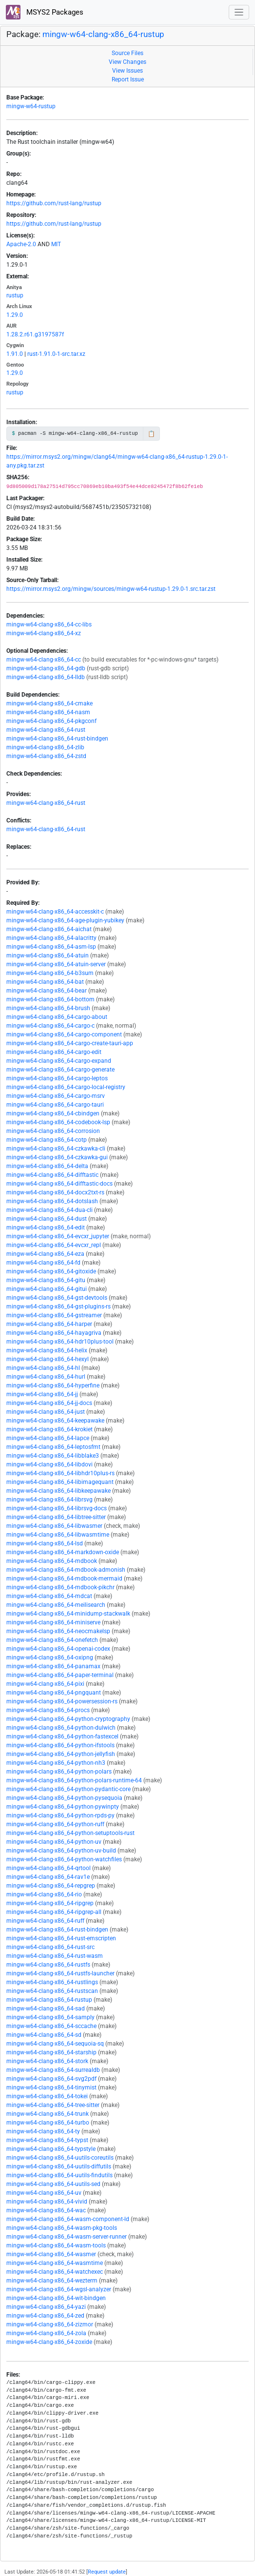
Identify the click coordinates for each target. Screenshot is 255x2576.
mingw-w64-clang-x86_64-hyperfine (52, 1385)
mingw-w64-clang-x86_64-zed (45, 2315)
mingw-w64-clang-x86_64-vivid (46, 2201)
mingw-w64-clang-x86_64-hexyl (47, 1359)
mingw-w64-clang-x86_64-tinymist (51, 2087)
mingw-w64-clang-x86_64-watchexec (54, 2271)
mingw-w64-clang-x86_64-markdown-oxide (62, 1552)
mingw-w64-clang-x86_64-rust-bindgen (57, 738)
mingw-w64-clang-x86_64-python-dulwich (61, 1727)
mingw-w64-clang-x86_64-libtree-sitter (56, 1517)
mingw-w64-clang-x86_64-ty (43, 2131)
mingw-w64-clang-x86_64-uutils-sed (53, 2184)
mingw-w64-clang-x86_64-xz (43, 633)
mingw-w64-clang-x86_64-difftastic (52, 1174)
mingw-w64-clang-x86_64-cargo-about (56, 1017)
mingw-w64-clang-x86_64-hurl (45, 1376)
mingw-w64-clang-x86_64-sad (45, 2008)
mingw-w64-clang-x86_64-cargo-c (50, 1025)
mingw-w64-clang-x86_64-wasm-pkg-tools (61, 2228)
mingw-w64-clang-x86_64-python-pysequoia (64, 1798)
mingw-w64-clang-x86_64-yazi (46, 2306)
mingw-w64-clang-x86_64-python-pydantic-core (68, 1789)
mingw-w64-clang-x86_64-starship (51, 2052)
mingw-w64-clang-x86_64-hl (43, 1368)
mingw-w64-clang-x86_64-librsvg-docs (56, 1508)
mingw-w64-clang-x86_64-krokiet (49, 1429)
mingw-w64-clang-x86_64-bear (46, 990)
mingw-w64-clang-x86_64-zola (46, 2333)
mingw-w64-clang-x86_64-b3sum (50, 973)
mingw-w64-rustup (31, 106)
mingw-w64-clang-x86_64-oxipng (49, 1657)
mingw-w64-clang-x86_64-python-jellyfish (60, 1754)
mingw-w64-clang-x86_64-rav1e (48, 1876)
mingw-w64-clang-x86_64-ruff (45, 1920)
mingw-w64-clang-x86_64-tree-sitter (52, 2105)
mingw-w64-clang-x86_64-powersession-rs (62, 1701)
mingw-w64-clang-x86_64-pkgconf (51, 721)
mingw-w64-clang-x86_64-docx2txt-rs (55, 1192)
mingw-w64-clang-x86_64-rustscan (52, 1991)
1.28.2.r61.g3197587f (35, 334)
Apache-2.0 (21, 244)
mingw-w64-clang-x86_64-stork (47, 2061)
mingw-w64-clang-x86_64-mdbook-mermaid (64, 1578)
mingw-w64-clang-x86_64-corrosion (53, 1131)
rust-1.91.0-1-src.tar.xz (56, 354)
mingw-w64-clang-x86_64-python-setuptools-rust (70, 1833)
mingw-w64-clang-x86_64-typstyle (51, 2149)
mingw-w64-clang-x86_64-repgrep (50, 1885)
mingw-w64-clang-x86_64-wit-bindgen (56, 2298)
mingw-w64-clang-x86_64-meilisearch (55, 1604)
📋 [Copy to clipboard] (151, 433)
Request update (107, 2572)
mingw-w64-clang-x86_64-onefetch (52, 1640)
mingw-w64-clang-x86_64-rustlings (52, 1982)
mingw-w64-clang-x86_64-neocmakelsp (58, 1631)
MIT (56, 244)
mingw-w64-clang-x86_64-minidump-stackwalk (68, 1613)
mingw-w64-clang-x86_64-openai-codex (58, 1648)
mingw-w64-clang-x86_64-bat (45, 981)
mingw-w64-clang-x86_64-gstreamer (54, 1315)
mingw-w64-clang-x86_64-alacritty (51, 938)
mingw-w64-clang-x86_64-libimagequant (60, 1482)
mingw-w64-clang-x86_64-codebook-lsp (58, 1122)
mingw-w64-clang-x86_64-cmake (49, 703)
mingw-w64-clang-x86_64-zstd (46, 756)
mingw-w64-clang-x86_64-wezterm (52, 2280)
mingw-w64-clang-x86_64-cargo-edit (53, 1052)
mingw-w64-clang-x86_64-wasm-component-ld (67, 2219)
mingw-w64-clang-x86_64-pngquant (53, 1692)
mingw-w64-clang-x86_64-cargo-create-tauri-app (69, 1043)
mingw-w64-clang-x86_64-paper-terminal (60, 1675)
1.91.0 (14, 354)
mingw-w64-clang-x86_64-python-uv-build (61, 1850)
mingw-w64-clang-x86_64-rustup (103, 34)
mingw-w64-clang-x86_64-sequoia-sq (55, 2043)
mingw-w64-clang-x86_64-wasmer (51, 2254)
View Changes (127, 62)
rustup (14, 295)
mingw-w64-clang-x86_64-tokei (47, 2096)
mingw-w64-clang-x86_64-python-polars (59, 1771)
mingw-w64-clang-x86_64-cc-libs (49, 624)
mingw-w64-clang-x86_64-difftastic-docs (59, 1183)
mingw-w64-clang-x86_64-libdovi (49, 1464)
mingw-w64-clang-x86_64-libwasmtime (57, 1534)
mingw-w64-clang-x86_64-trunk (47, 2113)
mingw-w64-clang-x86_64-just (45, 1411)
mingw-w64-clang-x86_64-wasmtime (54, 2263)
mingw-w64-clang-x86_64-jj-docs (49, 1403)
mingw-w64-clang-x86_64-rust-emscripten (61, 1938)
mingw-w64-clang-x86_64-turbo (47, 2122)
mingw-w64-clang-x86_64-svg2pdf (51, 2078)
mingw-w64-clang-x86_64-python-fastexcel (62, 1736)
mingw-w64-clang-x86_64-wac (46, 2210)
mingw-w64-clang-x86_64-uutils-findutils (59, 2175)
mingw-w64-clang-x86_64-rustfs (48, 1964)
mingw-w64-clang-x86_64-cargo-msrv (55, 1096)
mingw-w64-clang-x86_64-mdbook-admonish (65, 1569)
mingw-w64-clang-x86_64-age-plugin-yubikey (65, 920)
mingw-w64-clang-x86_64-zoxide (49, 2342)
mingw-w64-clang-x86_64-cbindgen (52, 1113)
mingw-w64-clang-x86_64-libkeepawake (58, 1490)
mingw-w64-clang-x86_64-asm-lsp (51, 946)
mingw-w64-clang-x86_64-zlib (45, 747)
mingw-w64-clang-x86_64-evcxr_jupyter (57, 1236)
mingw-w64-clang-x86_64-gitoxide (51, 1271)
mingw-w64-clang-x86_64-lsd (44, 1543)
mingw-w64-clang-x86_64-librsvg (49, 1499)
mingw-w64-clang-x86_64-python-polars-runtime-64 (74, 1780)
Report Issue (128, 79)
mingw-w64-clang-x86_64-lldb (45, 677)
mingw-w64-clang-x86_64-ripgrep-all (53, 1912)
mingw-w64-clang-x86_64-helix (46, 1350)
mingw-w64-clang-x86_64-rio (44, 1894)
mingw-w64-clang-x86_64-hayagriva (53, 1332)
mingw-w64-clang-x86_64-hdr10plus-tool (60, 1341)
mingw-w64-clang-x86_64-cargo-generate (60, 1069)
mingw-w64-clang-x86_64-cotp (46, 1139)
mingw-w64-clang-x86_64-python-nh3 (55, 1762)
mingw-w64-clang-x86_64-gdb (45, 668)
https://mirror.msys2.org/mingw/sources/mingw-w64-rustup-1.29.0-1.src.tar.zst (111, 588)
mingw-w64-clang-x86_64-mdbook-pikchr (60, 1587)
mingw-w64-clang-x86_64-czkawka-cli (55, 1148)
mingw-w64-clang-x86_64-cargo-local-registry (65, 1087)
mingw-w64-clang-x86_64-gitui (46, 1289)
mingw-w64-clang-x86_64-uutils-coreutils (60, 2157)
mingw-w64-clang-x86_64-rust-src (50, 1947)
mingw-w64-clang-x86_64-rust (45, 729)
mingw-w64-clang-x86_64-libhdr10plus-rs (60, 1473)
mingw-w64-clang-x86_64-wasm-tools (56, 2245)
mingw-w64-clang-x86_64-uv (43, 2192)
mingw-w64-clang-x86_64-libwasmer (54, 1525)
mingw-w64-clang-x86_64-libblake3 (52, 1455)
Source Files (127, 53)
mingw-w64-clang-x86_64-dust (46, 1218)
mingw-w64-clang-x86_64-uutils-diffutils (58, 2166)
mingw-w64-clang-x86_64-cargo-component (64, 1034)
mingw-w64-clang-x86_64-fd (43, 1262)
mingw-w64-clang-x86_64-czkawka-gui (57, 1157)
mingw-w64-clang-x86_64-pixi (45, 1683)
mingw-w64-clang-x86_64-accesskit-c (55, 911)
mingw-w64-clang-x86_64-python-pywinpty (62, 1806)
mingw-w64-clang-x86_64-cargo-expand (58, 1060)
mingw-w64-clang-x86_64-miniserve (53, 1622)
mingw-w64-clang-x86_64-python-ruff (55, 1824)
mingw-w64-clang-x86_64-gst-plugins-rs (58, 1306)
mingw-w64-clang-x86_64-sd (43, 2034)
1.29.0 (14, 315)
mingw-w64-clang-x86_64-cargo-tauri (55, 1104)
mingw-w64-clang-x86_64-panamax (53, 1666)
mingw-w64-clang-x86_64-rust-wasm (54, 1955)
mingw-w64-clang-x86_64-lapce (47, 1438)
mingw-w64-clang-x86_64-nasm (48, 712)
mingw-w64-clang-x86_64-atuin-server (56, 964)
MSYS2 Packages (44, 12)
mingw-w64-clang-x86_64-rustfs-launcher (60, 1973)
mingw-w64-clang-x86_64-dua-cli (49, 1210)
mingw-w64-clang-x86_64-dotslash (52, 1201)
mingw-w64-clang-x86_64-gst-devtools (56, 1297)
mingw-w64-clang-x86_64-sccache (51, 2026)
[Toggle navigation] (239, 12)
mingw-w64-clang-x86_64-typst (47, 2140)
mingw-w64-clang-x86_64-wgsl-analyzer (58, 2289)
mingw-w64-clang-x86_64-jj (42, 1394)
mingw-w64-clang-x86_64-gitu (45, 1280)
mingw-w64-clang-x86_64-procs (48, 1710)
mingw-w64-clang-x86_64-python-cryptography (68, 1719)
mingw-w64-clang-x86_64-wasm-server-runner (66, 2236)
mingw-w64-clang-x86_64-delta (47, 1166)
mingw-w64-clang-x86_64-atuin (47, 955)
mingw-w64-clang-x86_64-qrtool (48, 1868)
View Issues (127, 70)
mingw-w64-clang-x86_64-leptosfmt (53, 1447)
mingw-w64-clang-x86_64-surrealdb (53, 2070)
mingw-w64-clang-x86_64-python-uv (53, 1841)
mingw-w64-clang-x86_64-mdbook (51, 1561)
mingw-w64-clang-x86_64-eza (45, 1253)
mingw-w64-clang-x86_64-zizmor (49, 2324)
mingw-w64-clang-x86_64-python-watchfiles (64, 1859)
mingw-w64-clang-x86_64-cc (43, 659)
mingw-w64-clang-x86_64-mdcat (49, 1596)
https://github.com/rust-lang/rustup (53, 203)
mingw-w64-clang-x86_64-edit (45, 1227)
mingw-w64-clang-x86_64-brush (48, 1008)
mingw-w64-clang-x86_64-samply (50, 2017)
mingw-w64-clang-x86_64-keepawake (55, 1420)
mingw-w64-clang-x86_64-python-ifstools (60, 1745)
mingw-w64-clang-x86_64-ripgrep (50, 1903)
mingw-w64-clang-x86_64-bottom (50, 999)
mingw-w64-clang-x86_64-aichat (49, 929)
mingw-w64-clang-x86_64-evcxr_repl (53, 1245)
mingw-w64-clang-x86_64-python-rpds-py (60, 1815)
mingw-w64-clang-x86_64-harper (49, 1324)
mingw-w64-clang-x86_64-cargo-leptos (57, 1078)
